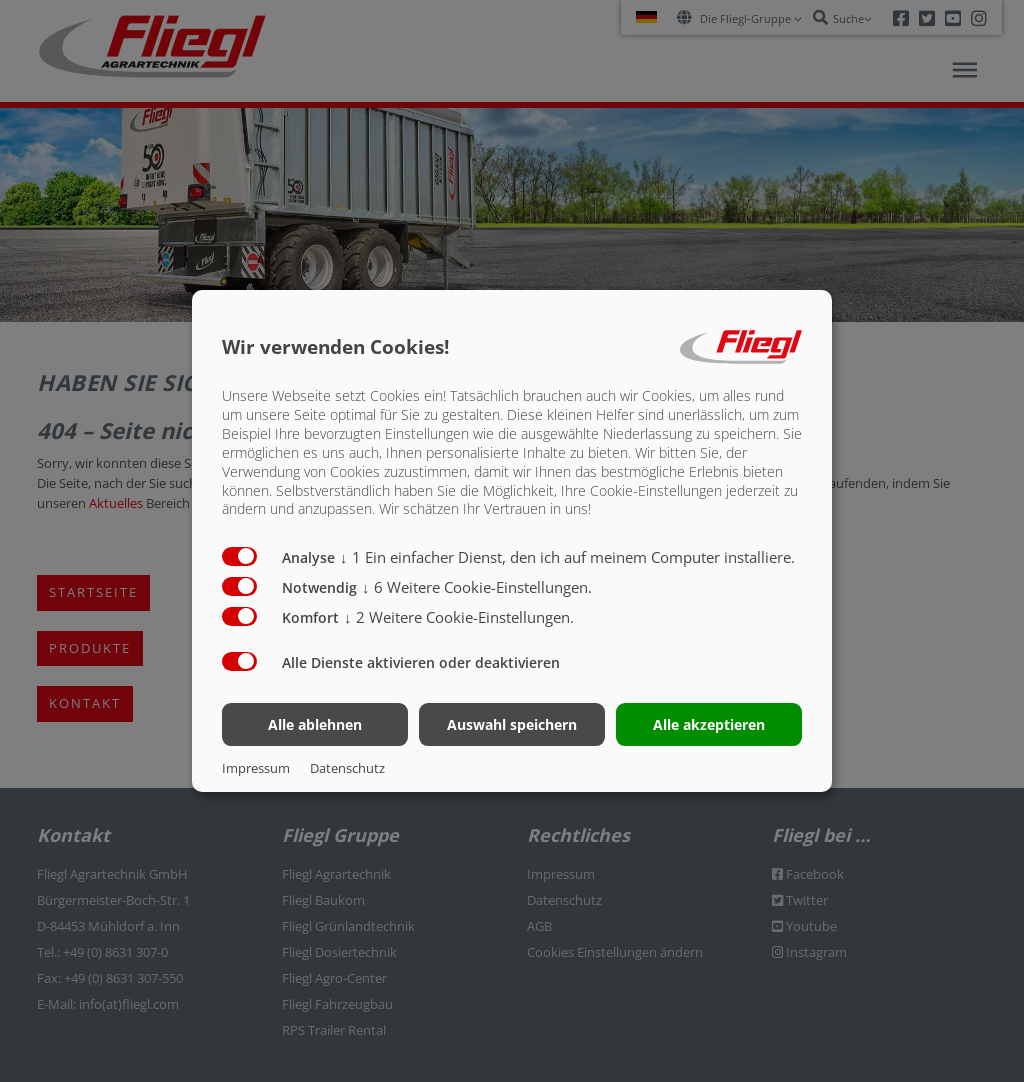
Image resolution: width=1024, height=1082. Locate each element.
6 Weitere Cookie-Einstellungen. (477, 587)
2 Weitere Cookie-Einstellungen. (459, 617)
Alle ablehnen (315, 724)
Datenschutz (347, 768)
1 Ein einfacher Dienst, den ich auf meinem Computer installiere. (567, 557)
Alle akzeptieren (709, 724)
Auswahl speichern (512, 724)
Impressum (256, 768)
